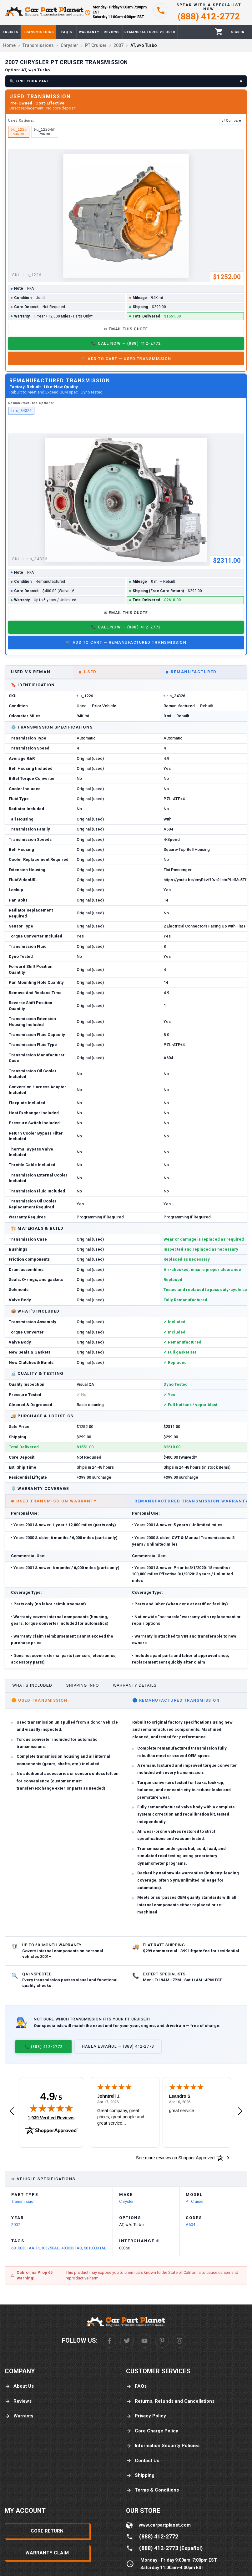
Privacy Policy (146, 2416)
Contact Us (142, 2461)
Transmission (23, 2201)
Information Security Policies (162, 2446)
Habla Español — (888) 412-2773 (118, 2046)
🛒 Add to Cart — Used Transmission (126, 358)
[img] (51, 2108)
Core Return (47, 2531)
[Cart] (219, 32)
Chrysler (126, 2201)
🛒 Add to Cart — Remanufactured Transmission (126, 642)
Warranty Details (135, 1685)
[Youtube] (144, 2341)
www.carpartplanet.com (165, 2525)
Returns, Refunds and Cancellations (170, 2401)
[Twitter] (127, 2341)
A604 (190, 2224)
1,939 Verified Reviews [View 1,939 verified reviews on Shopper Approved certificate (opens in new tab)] (51, 2117)
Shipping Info (82, 1685)
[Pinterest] (162, 2341)
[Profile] (237, 32)
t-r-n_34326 (21, 411)
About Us (19, 2386)
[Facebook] (109, 2341)
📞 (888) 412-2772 (43, 2046)
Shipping (140, 2475)
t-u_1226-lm (44, 131)
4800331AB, (72, 2248)
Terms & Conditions (152, 2490)
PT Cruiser (195, 2201)
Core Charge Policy (152, 2431)
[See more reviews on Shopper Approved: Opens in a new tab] (175, 2157)
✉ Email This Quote (126, 329)
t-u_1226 (19, 131)
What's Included (32, 1685)
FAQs (136, 2386)
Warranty (19, 2416)
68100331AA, (23, 2248)
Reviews (18, 2401)
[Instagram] (179, 2341)
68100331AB (95, 2248)
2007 (15, 2224)
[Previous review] (12, 2111)
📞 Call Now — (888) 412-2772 (126, 343)
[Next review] (240, 2111)
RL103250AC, (48, 2248)
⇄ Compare (231, 120)
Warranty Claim (47, 2553)
